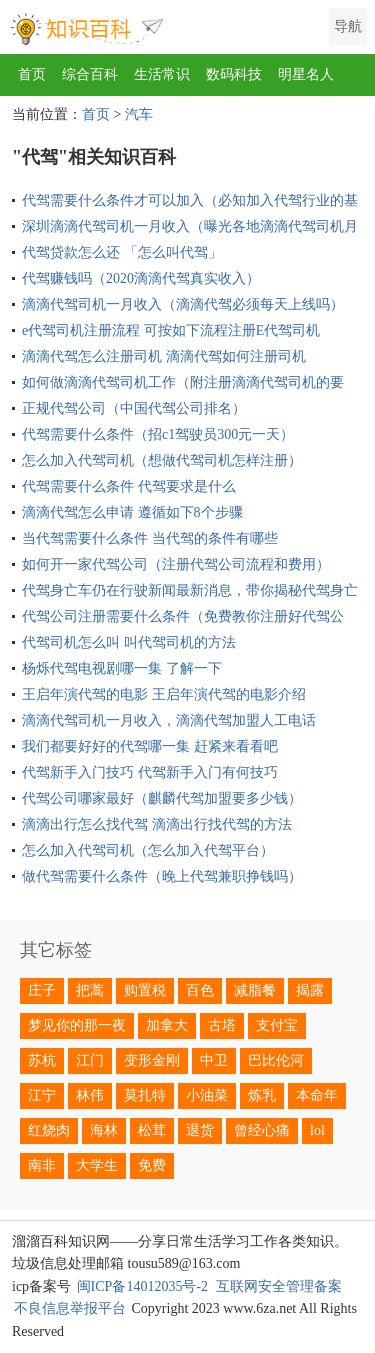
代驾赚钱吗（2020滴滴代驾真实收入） (141, 278)
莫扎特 (145, 1095)
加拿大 (167, 1025)
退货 (200, 1130)
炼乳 (262, 1095)
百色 (200, 990)
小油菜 (207, 1095)
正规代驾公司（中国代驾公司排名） (134, 408)
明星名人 (306, 74)
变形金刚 (152, 1060)
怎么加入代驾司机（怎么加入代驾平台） (148, 850)
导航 (348, 26)
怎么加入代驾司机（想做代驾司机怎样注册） (162, 460)
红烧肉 (49, 1130)
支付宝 (277, 1025)
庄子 (42, 990)
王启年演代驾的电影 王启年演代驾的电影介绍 (164, 694)
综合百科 (90, 74)
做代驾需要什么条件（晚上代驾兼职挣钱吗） (162, 876)
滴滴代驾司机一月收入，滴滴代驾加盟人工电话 (169, 720)
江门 (90, 1060)
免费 (152, 1165)
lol (317, 1130)
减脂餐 (255, 990)
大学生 (97, 1165)
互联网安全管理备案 (279, 1286)
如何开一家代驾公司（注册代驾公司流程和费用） (176, 564)
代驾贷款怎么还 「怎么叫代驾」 (122, 252)
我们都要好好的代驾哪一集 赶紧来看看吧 (150, 746)
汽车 (139, 114)
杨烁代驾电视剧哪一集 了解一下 (122, 668)
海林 (104, 1130)
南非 (42, 1165)
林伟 (90, 1095)
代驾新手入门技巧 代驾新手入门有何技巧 (150, 772)
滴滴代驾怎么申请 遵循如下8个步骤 (132, 512)
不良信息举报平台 (70, 1308)
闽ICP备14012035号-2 (142, 1286)
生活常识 (162, 74)
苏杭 (42, 1060)
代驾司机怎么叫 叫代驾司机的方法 (129, 642)
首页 (32, 74)
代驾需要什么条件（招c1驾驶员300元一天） (158, 434)
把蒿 (90, 990)
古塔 (222, 1025)
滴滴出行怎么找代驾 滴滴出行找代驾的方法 (157, 824)
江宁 (42, 1095)
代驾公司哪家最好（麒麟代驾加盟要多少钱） (162, 798)
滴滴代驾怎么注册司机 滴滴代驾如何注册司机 (164, 356)
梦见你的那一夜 (77, 1025)
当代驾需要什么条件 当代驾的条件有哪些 (150, 538)
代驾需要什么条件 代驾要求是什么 (129, 486)
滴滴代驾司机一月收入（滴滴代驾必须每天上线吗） (183, 304)
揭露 (310, 990)
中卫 (214, 1060)
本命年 (317, 1095)
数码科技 (234, 74)
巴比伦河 (276, 1060)
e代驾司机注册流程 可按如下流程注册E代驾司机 (171, 330)
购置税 (145, 990)
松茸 (152, 1130)
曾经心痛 (262, 1130)
